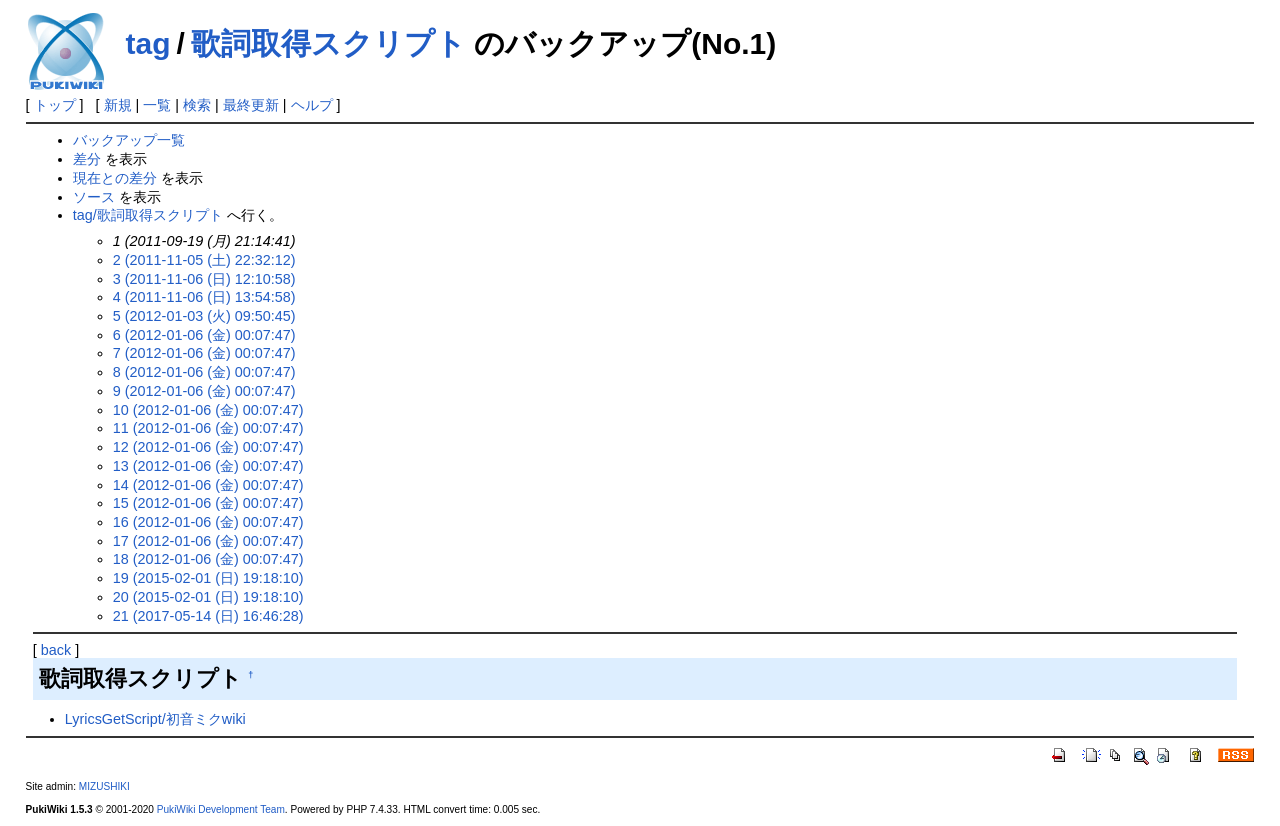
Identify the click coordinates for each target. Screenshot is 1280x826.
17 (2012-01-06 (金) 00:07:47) (208, 541)
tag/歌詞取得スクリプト (148, 215)
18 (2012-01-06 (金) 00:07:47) (208, 559)
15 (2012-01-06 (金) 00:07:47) (208, 503)
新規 (118, 105)
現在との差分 (115, 178)
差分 (87, 159)
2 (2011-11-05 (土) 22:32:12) (204, 260)
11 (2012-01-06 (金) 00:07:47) (208, 428)
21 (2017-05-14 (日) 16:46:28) (208, 616)
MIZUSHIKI (104, 786)
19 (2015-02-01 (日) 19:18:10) (208, 578)
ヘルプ (312, 105)
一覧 (157, 105)
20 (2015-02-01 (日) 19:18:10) (208, 597)
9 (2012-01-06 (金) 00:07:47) (204, 391)
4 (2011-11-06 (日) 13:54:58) (204, 297)
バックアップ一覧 (129, 140)
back (56, 650)
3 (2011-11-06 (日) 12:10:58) (204, 279)
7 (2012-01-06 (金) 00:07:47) (204, 353)
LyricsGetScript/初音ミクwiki (155, 719)
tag (148, 43)
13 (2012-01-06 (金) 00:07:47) (208, 466)
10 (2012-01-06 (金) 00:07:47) (208, 410)
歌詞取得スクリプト (328, 43)
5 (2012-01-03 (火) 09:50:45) (204, 316)
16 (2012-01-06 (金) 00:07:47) (208, 522)
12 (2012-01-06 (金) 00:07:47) (208, 447)
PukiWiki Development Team (221, 809)
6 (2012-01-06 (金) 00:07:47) (204, 335)
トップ (55, 105)
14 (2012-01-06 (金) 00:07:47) (208, 485)
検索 (197, 105)
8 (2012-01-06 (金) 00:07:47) (204, 372)
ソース (94, 197)
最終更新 (251, 105)
